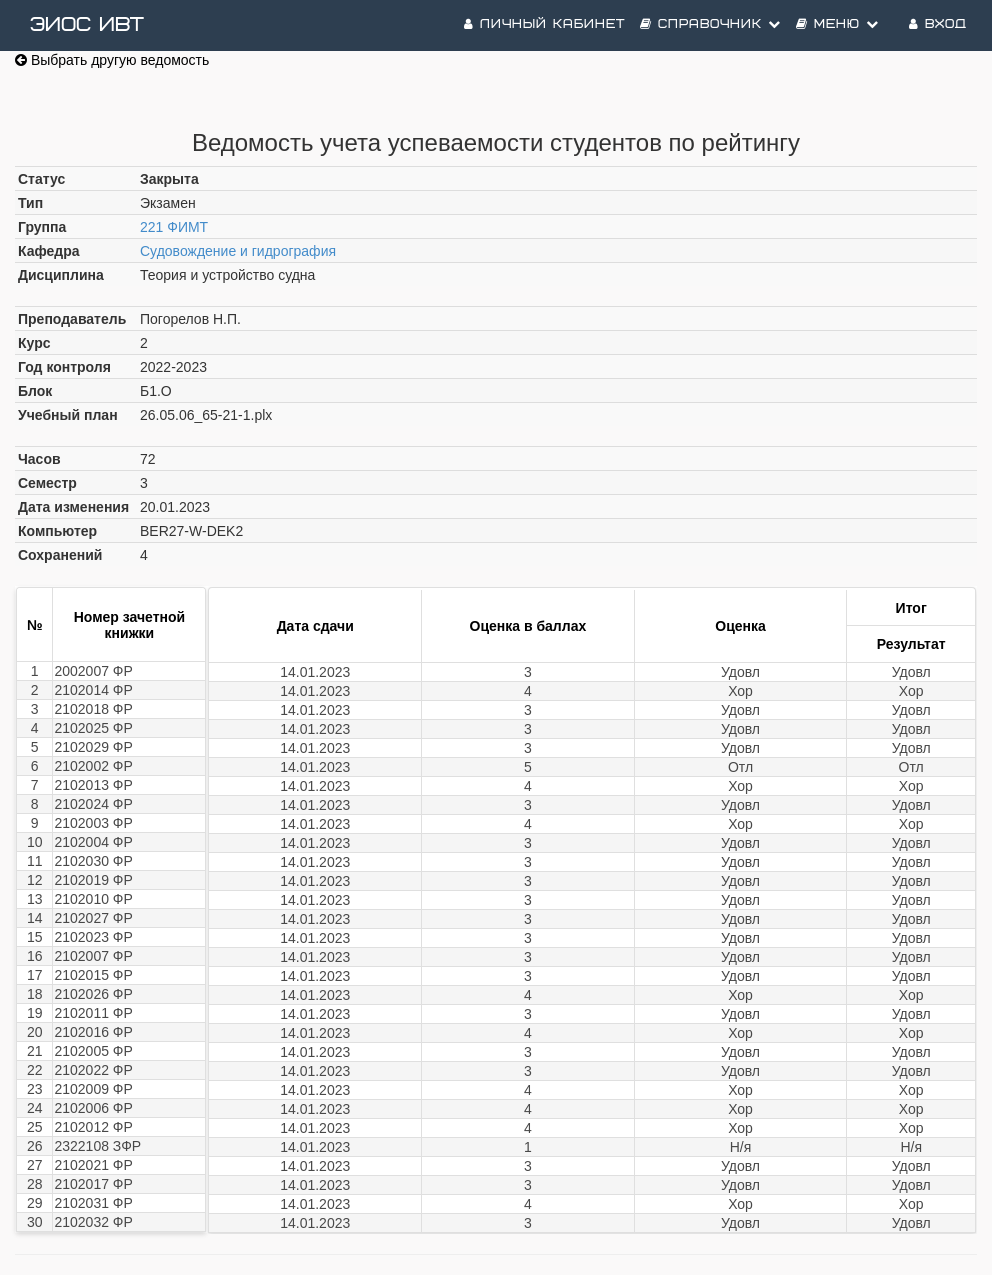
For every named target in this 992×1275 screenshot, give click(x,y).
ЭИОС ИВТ (87, 25)
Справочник (710, 24)
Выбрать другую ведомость (112, 60)
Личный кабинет (544, 24)
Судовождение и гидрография (238, 251)
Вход (938, 24)
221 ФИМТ (174, 227)
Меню (837, 24)
